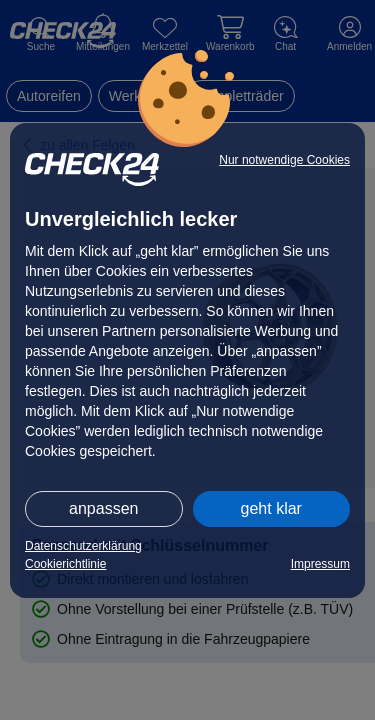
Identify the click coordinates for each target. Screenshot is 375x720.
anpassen (103, 508)
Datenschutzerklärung (83, 546)
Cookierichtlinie (65, 564)
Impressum (320, 564)
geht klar (271, 508)
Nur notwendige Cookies (284, 160)
